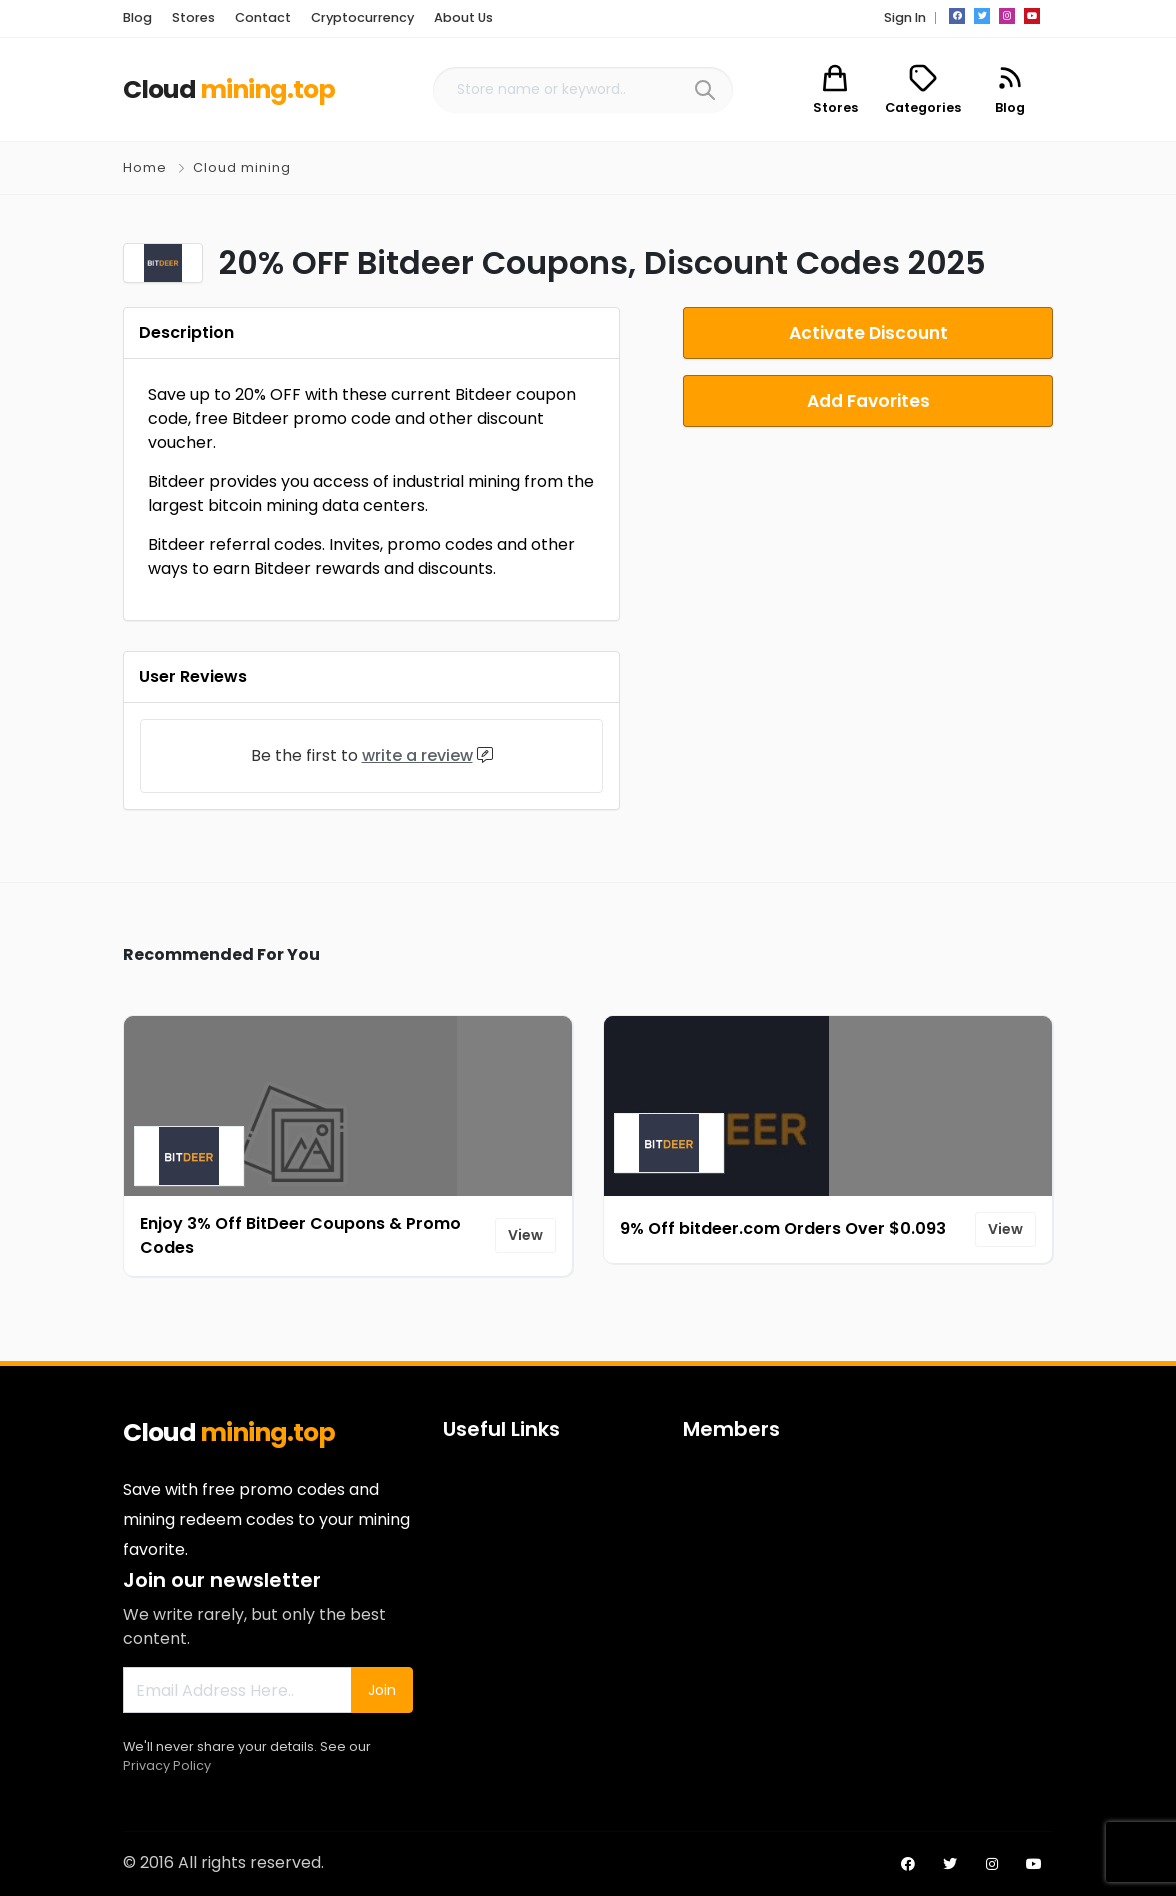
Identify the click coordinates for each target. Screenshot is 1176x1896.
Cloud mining (242, 167)
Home (145, 167)
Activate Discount (868, 332)
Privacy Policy (167, 1765)
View (525, 1235)
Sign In (905, 17)
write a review (417, 755)
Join (382, 1690)
